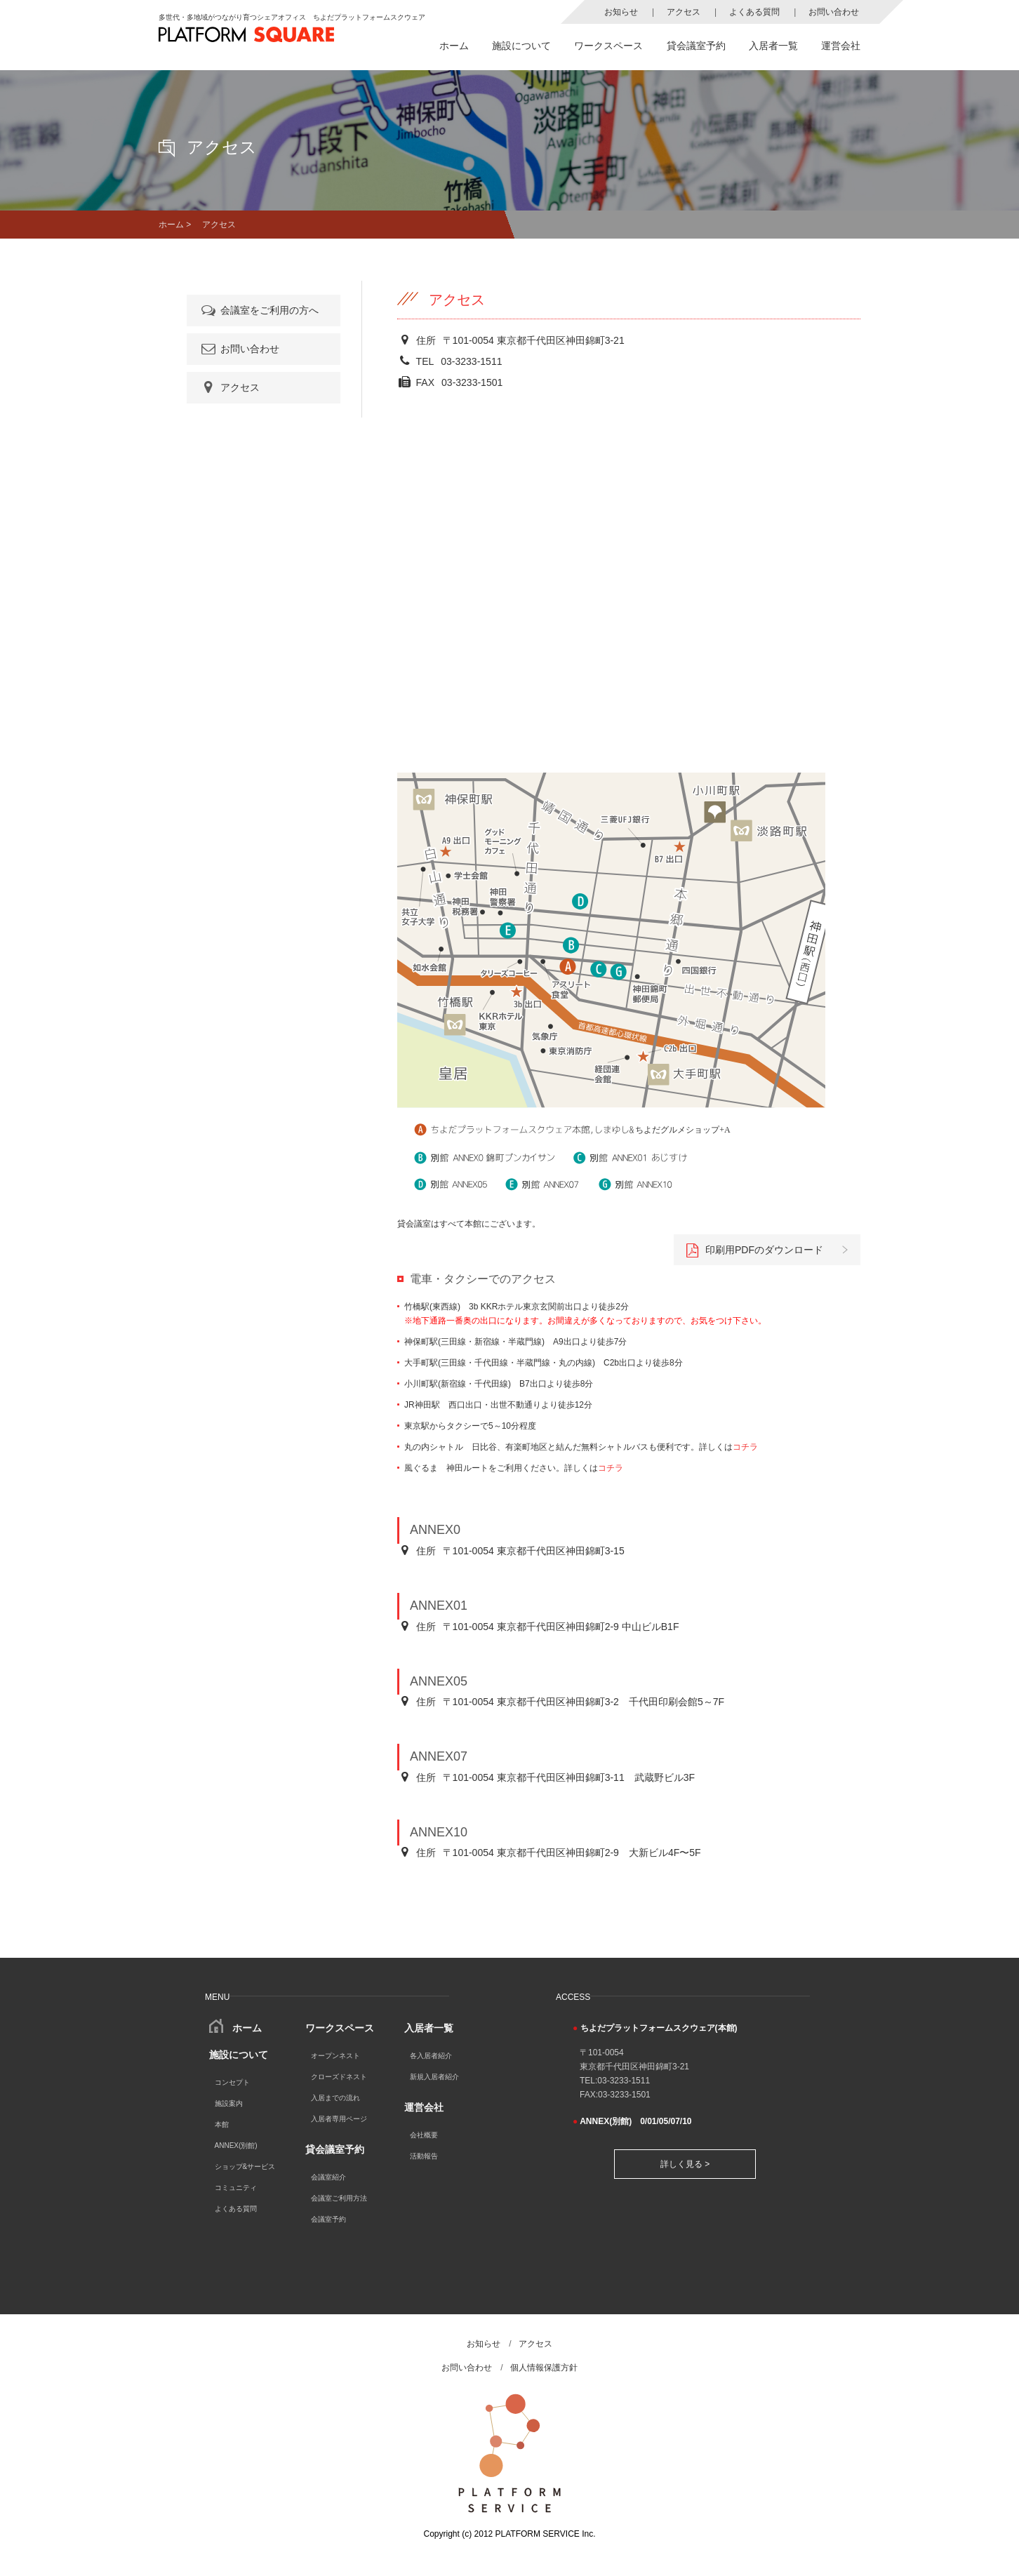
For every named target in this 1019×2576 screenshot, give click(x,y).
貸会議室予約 (696, 45)
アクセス (683, 12)
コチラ (745, 1447)
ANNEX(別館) (236, 2145)
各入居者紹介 (431, 2056)
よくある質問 (754, 12)
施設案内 (229, 2103)
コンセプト (232, 2082)
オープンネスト (335, 2056)
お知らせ (621, 12)
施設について (521, 45)
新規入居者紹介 (434, 2077)
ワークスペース (608, 45)
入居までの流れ (335, 2098)
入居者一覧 (773, 45)
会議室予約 (328, 2219)
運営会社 (840, 45)
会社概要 (424, 2135)
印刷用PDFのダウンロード (754, 1249)
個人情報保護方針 (544, 2368)
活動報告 (424, 2156)
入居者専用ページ (339, 2119)
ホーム (454, 45)
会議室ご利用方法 (339, 2198)
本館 (222, 2124)
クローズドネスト (339, 2077)
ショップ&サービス (245, 2166)
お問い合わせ (833, 12)
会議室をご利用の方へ (259, 310)
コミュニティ (236, 2187)
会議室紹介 (328, 2177)
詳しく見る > (685, 2164)
